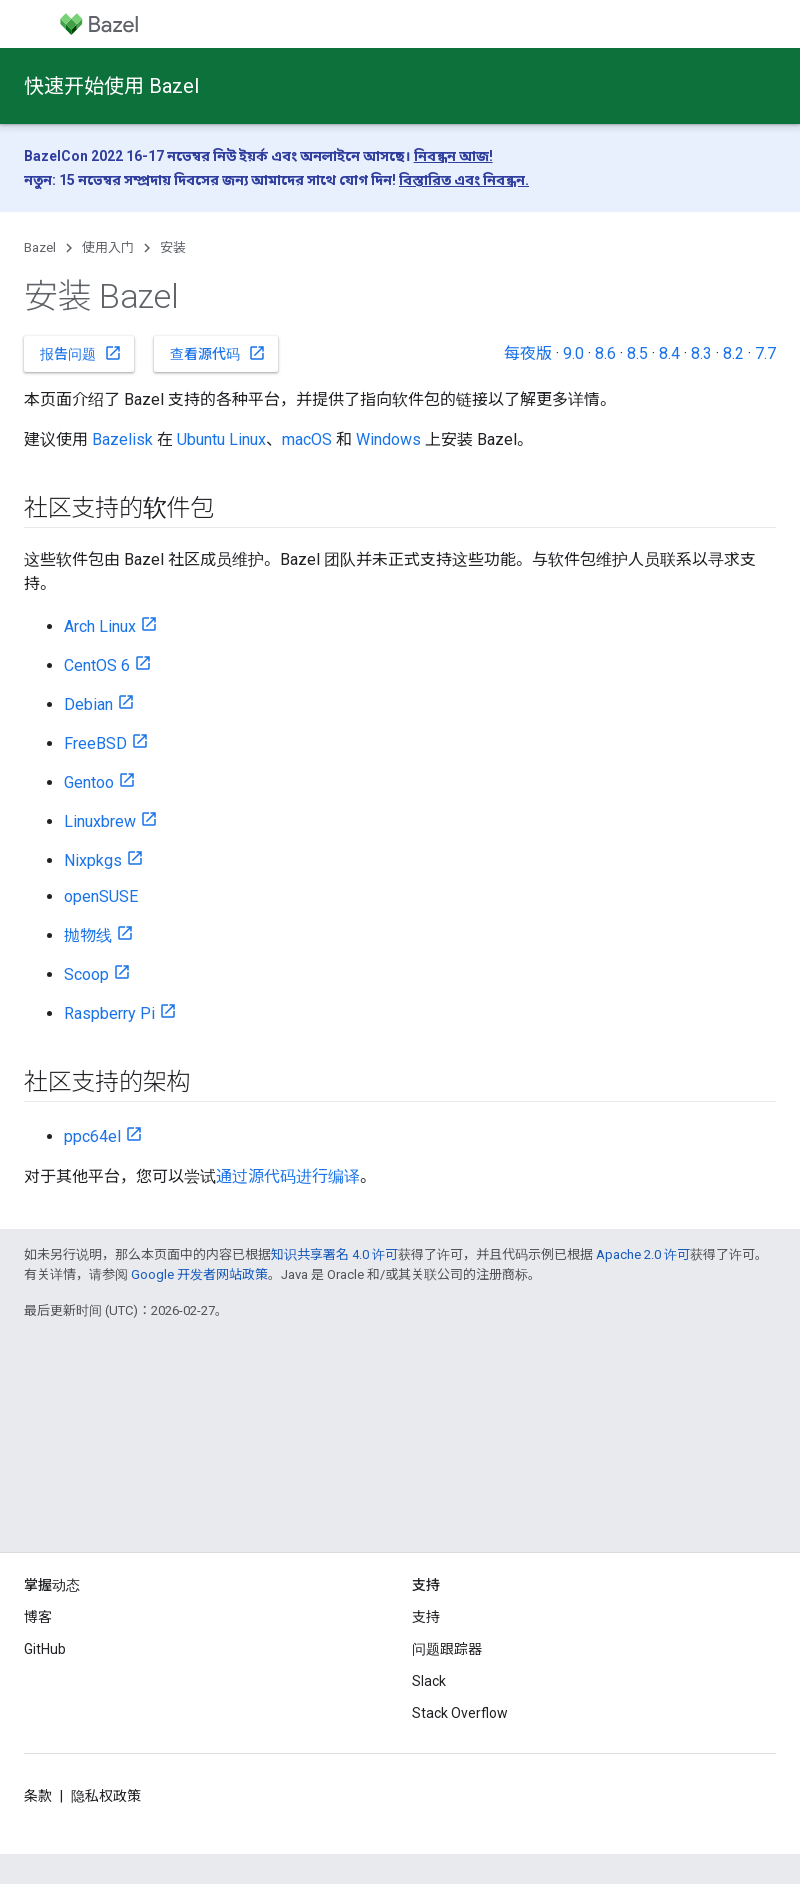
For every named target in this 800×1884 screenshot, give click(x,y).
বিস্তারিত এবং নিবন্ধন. (464, 180)
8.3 (701, 353)
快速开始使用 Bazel (111, 86)
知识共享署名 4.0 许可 (334, 1254)
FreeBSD (95, 743)
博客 (38, 1617)
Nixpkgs (93, 860)
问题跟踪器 (447, 1649)
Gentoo (89, 782)
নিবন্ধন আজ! (453, 156)
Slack (429, 1681)
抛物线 (88, 935)
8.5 (637, 353)
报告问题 (81, 353)
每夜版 (528, 353)
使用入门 (108, 247)
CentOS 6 (97, 665)
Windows (388, 439)
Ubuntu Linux (221, 439)
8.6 (605, 353)
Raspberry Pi (109, 1013)
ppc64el (92, 1136)
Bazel (40, 247)
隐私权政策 (106, 1796)
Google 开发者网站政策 (199, 1274)
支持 (426, 1617)
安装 (173, 247)
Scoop (86, 974)
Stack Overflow (460, 1713)
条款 (38, 1796)
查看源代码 (218, 353)
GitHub (45, 1649)
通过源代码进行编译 (288, 1176)
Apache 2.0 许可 (643, 1254)
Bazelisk (122, 439)
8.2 (733, 353)
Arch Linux (100, 626)
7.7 (765, 353)
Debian (88, 704)
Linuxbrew (100, 821)
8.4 (669, 353)
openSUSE (101, 896)
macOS (307, 439)
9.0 (573, 353)
